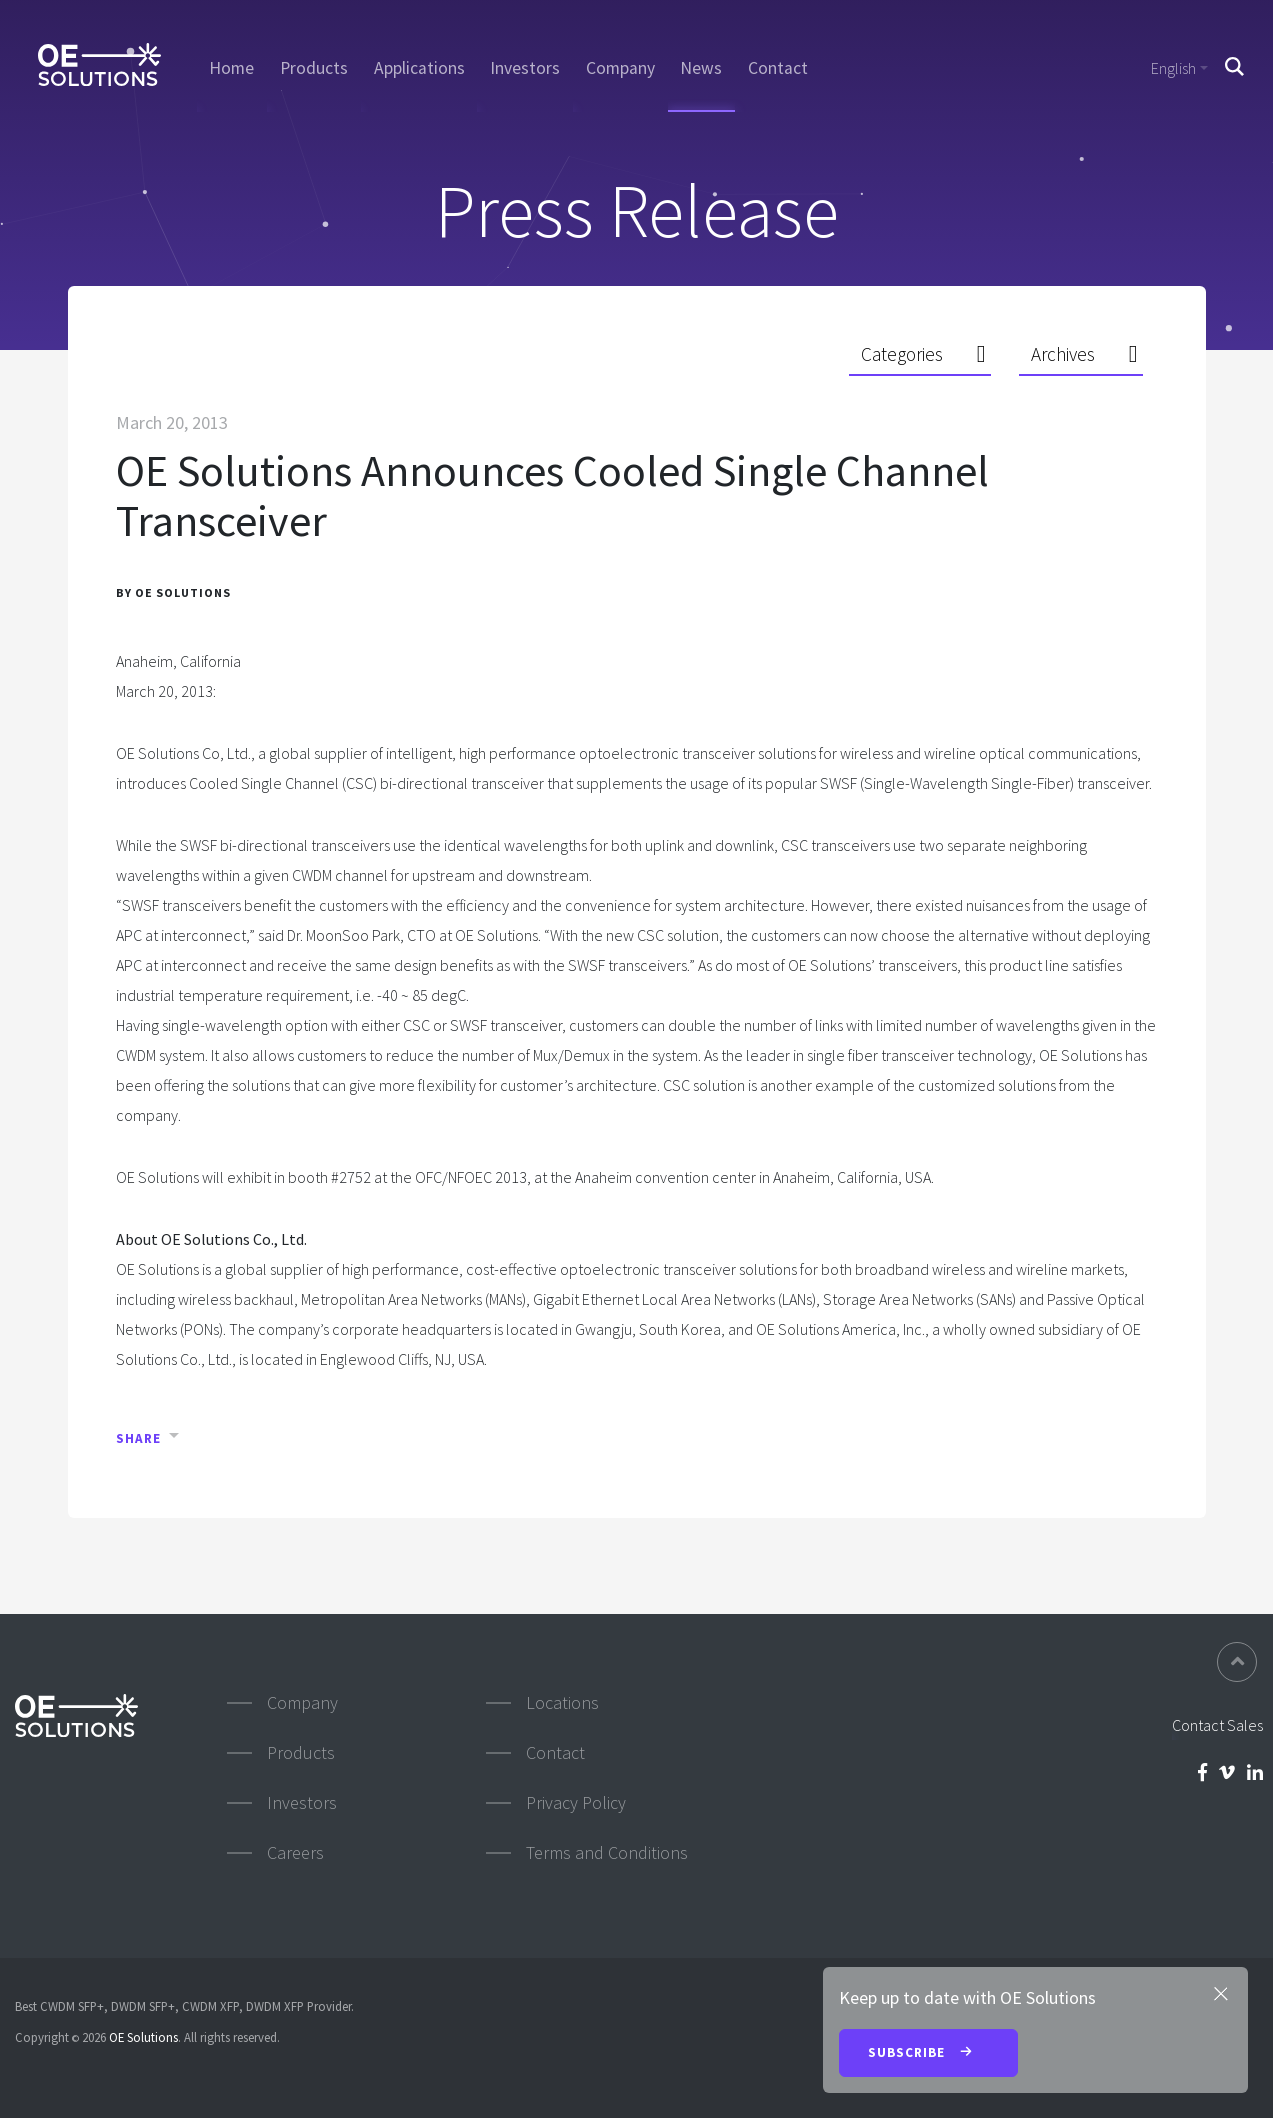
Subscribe (928, 2054)
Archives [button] (1063, 354)
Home (231, 68)
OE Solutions (143, 2037)
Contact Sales (1217, 1725)
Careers (295, 1852)
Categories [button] (902, 354)
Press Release (637, 210)
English (1173, 68)
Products (314, 68)
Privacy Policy (576, 1802)
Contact (778, 68)
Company (620, 68)
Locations (562, 1702)
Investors (525, 68)
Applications (419, 68)
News (701, 68)
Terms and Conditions (607, 1852)
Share (138, 1438)
